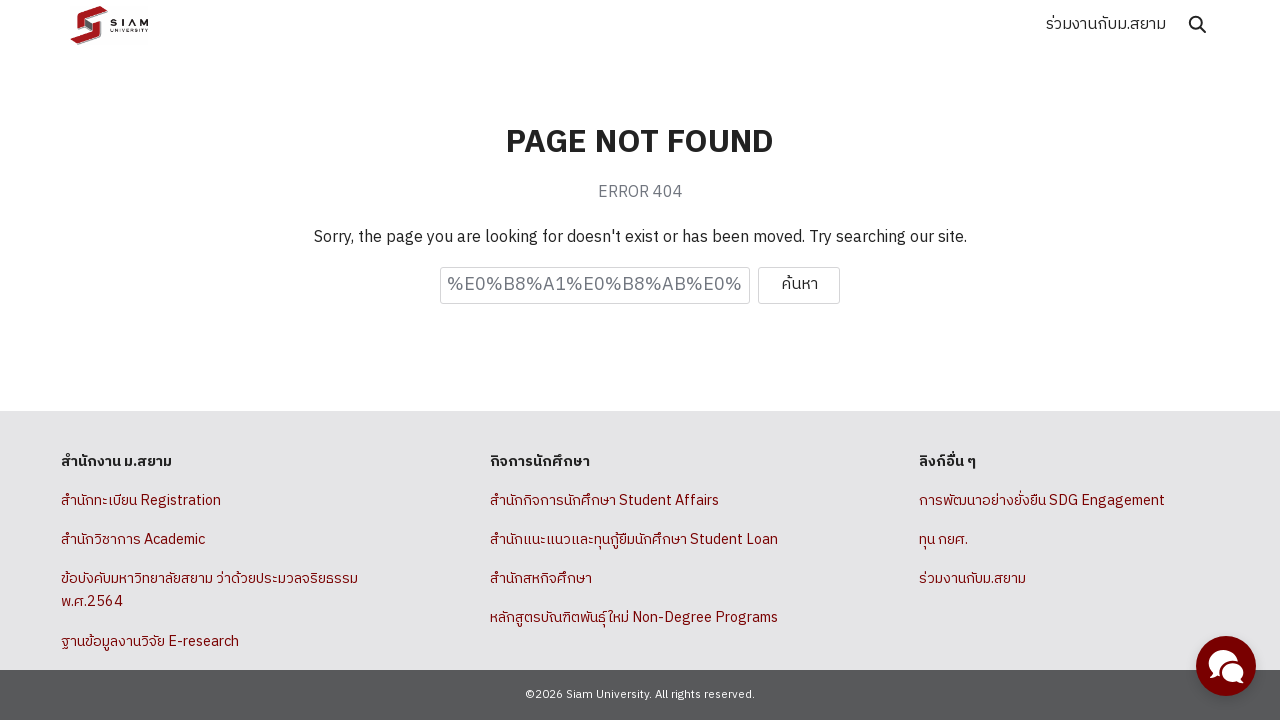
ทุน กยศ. (943, 540)
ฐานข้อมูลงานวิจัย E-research (150, 642)
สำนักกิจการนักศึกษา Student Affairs (604, 501)
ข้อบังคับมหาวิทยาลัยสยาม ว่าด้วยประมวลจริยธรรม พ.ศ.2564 (209, 590)
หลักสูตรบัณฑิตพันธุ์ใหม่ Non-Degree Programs (634, 618)
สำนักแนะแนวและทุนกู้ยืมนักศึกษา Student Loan (634, 540)
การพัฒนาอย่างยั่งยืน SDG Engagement (1042, 501)
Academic (174, 540)
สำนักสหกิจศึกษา (541, 579)
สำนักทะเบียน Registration (141, 501)
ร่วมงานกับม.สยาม (1106, 24)
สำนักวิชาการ (101, 540)
